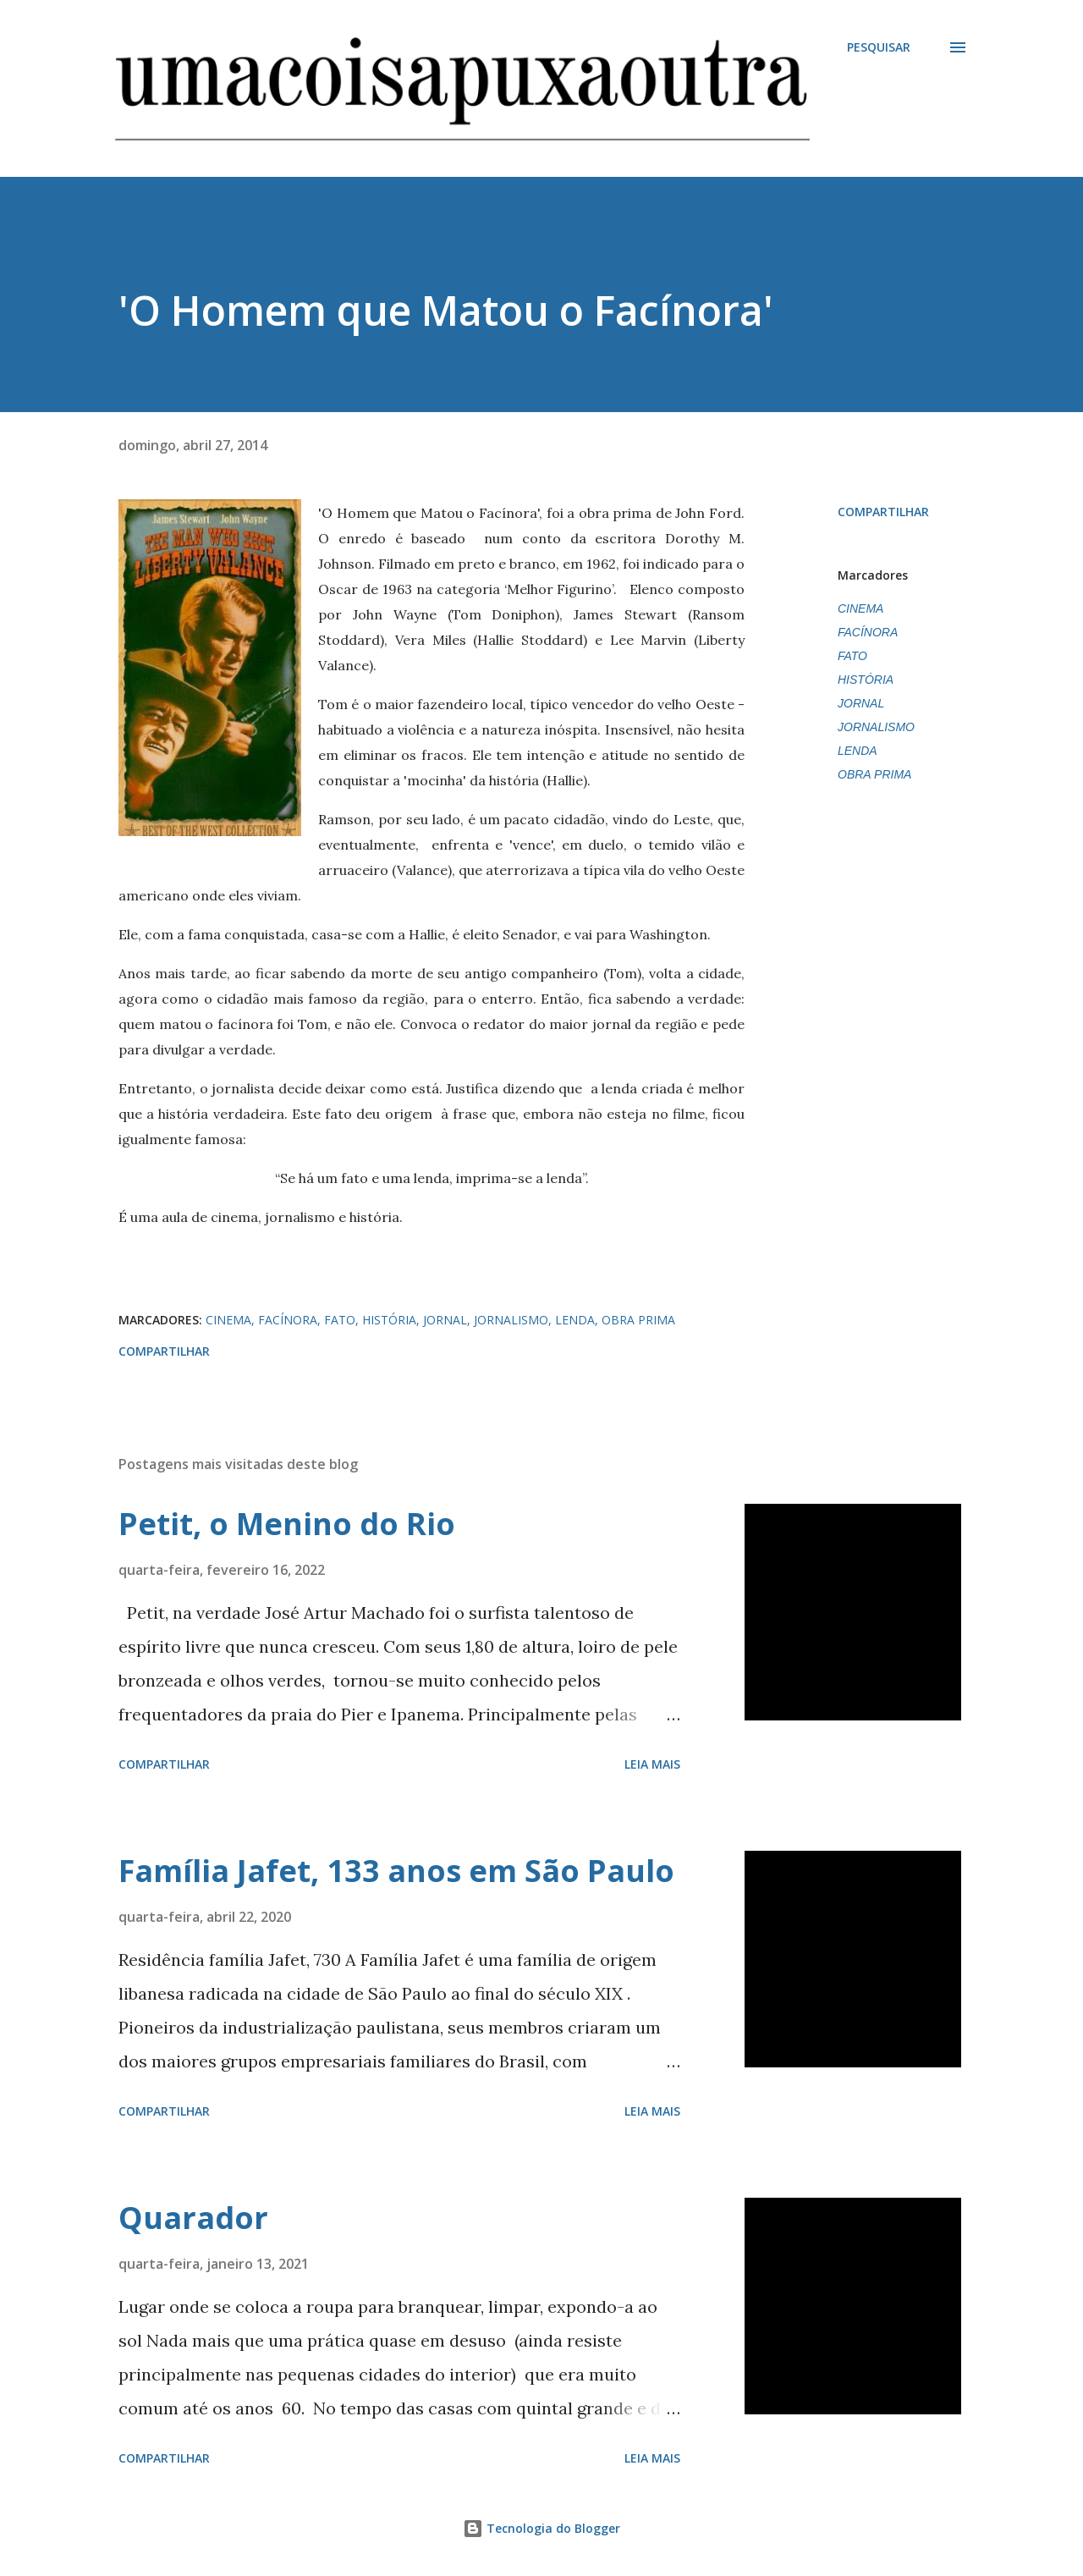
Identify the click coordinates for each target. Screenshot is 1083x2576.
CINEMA (860, 608)
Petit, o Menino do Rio (286, 1523)
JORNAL (861, 703)
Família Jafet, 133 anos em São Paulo (396, 1870)
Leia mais (652, 1764)
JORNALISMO (876, 727)
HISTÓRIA (865, 679)
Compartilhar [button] (883, 512)
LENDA (857, 750)
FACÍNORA (868, 632)
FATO (852, 656)
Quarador (193, 2217)
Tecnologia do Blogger (541, 2528)
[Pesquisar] (878, 47)
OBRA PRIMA (874, 774)
